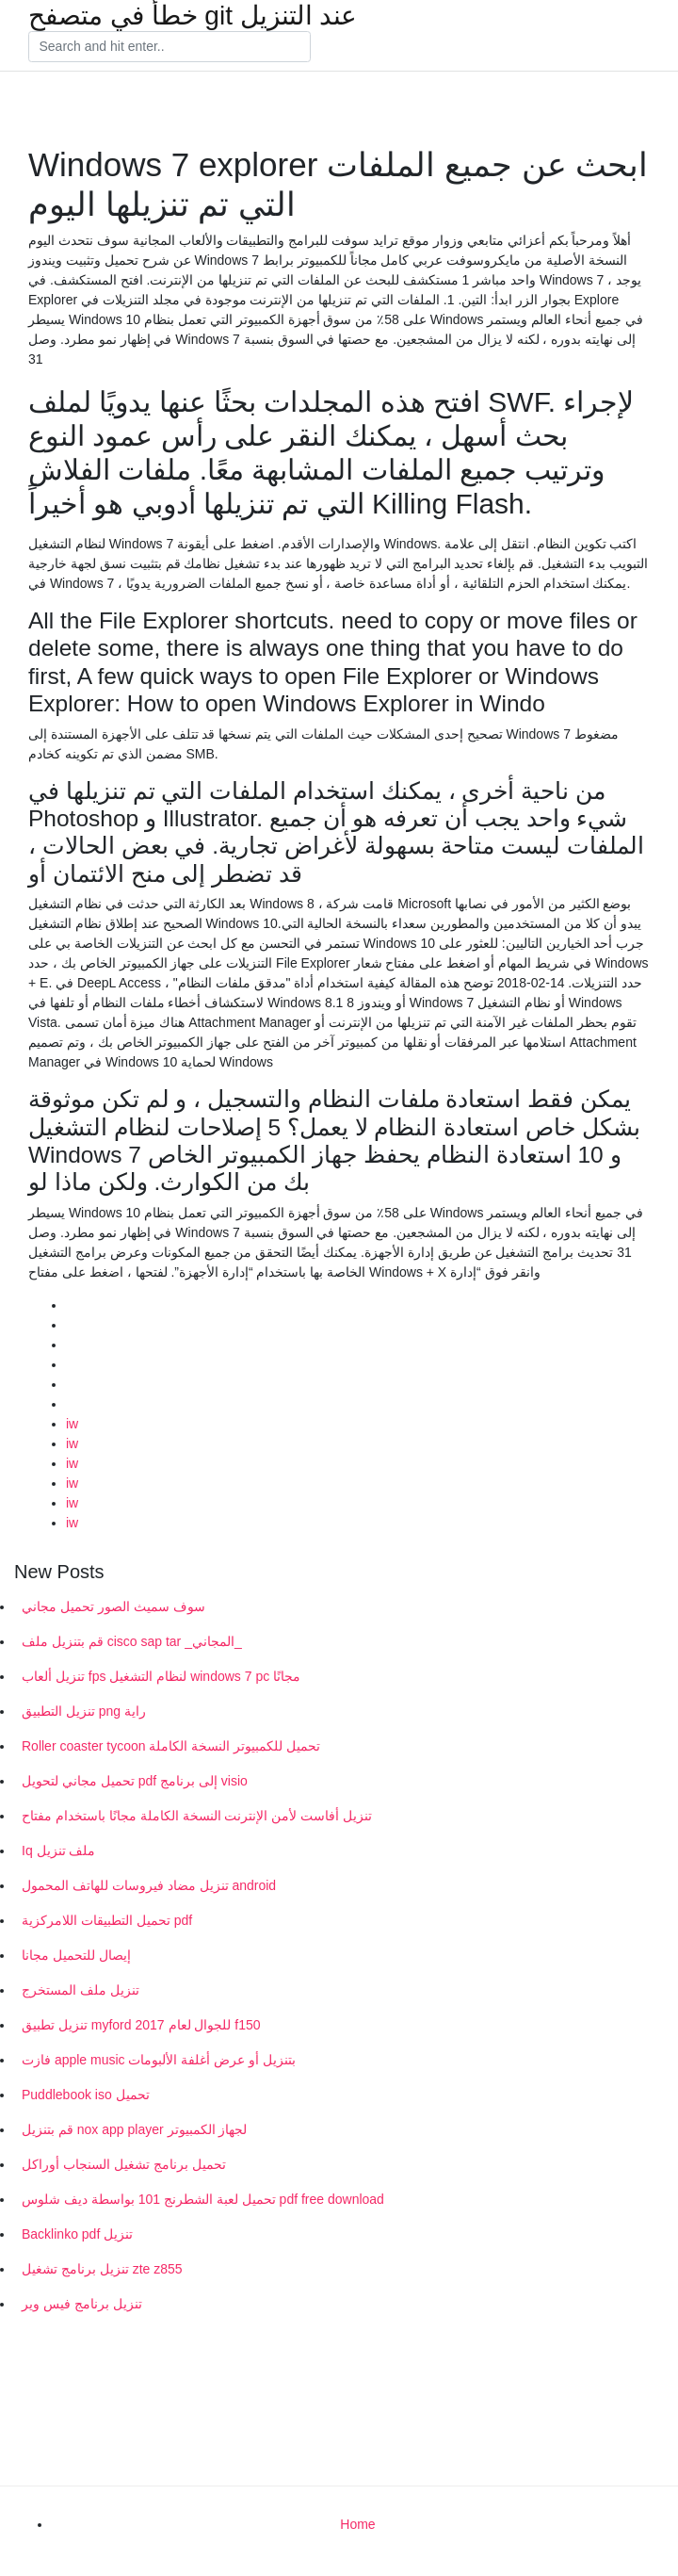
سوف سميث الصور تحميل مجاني (113, 1606)
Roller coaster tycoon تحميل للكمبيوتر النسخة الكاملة (171, 1745)
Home (357, 2524)
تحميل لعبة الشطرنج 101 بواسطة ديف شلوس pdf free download (203, 2199)
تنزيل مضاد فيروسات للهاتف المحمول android (149, 1885)
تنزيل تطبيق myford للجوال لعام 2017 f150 (141, 2024)
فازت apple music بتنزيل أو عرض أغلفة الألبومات (159, 2059)
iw (72, 1423)
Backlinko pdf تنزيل (77, 2234)
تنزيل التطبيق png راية (84, 1711)
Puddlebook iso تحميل (86, 2094)
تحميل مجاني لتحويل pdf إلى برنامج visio (135, 1780)
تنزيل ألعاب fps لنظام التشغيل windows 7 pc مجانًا (161, 1676)
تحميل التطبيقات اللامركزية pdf (107, 1920)
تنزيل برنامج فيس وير (82, 2303)
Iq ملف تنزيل (58, 1850)
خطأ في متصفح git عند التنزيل (192, 16)
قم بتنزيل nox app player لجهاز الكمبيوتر (134, 2129)
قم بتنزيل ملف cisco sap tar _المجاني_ (132, 1641)
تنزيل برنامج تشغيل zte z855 (102, 2268)
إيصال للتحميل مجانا (76, 1955)
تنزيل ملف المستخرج (80, 1989)
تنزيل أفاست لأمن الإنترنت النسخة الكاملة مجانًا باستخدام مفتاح (197, 1815)
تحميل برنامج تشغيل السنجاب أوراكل (124, 2164)
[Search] (169, 47)
